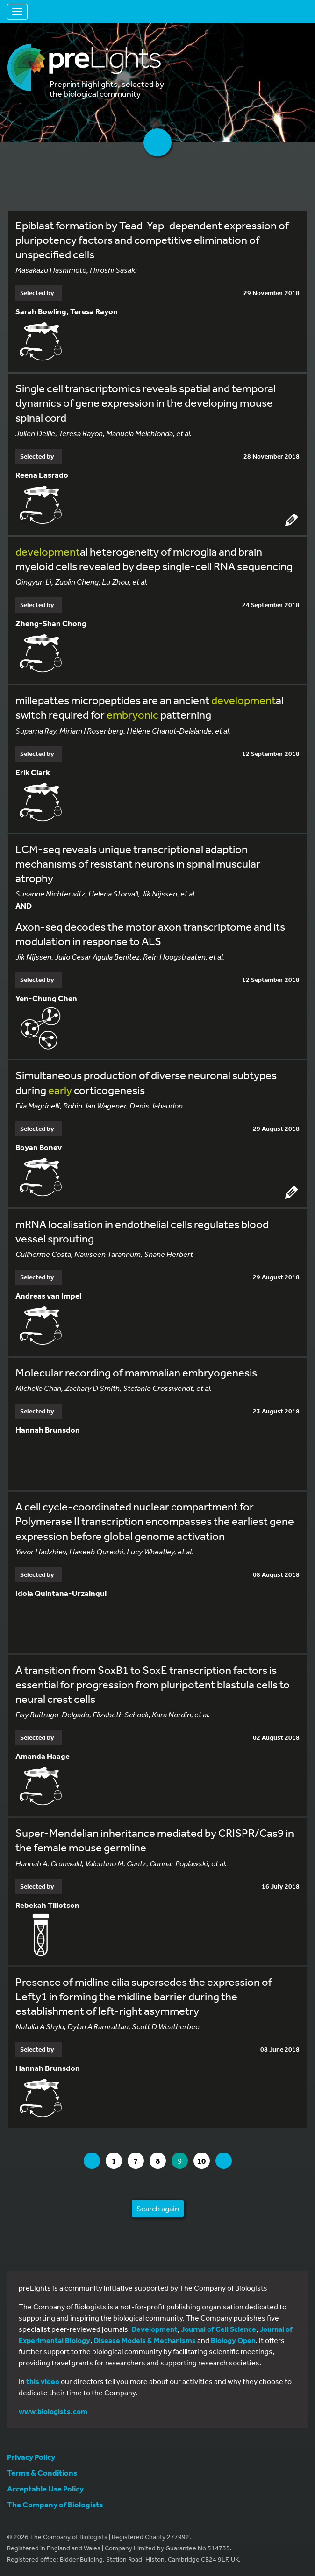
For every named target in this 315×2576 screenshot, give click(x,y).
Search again (157, 2208)
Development (154, 2329)
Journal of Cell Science (218, 2329)
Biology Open (233, 2340)
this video (42, 2381)
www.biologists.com (53, 2411)
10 (203, 2161)
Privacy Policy (31, 2457)
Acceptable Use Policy (45, 2488)
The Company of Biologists (55, 2504)
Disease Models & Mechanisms (144, 2340)
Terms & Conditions (42, 2472)
